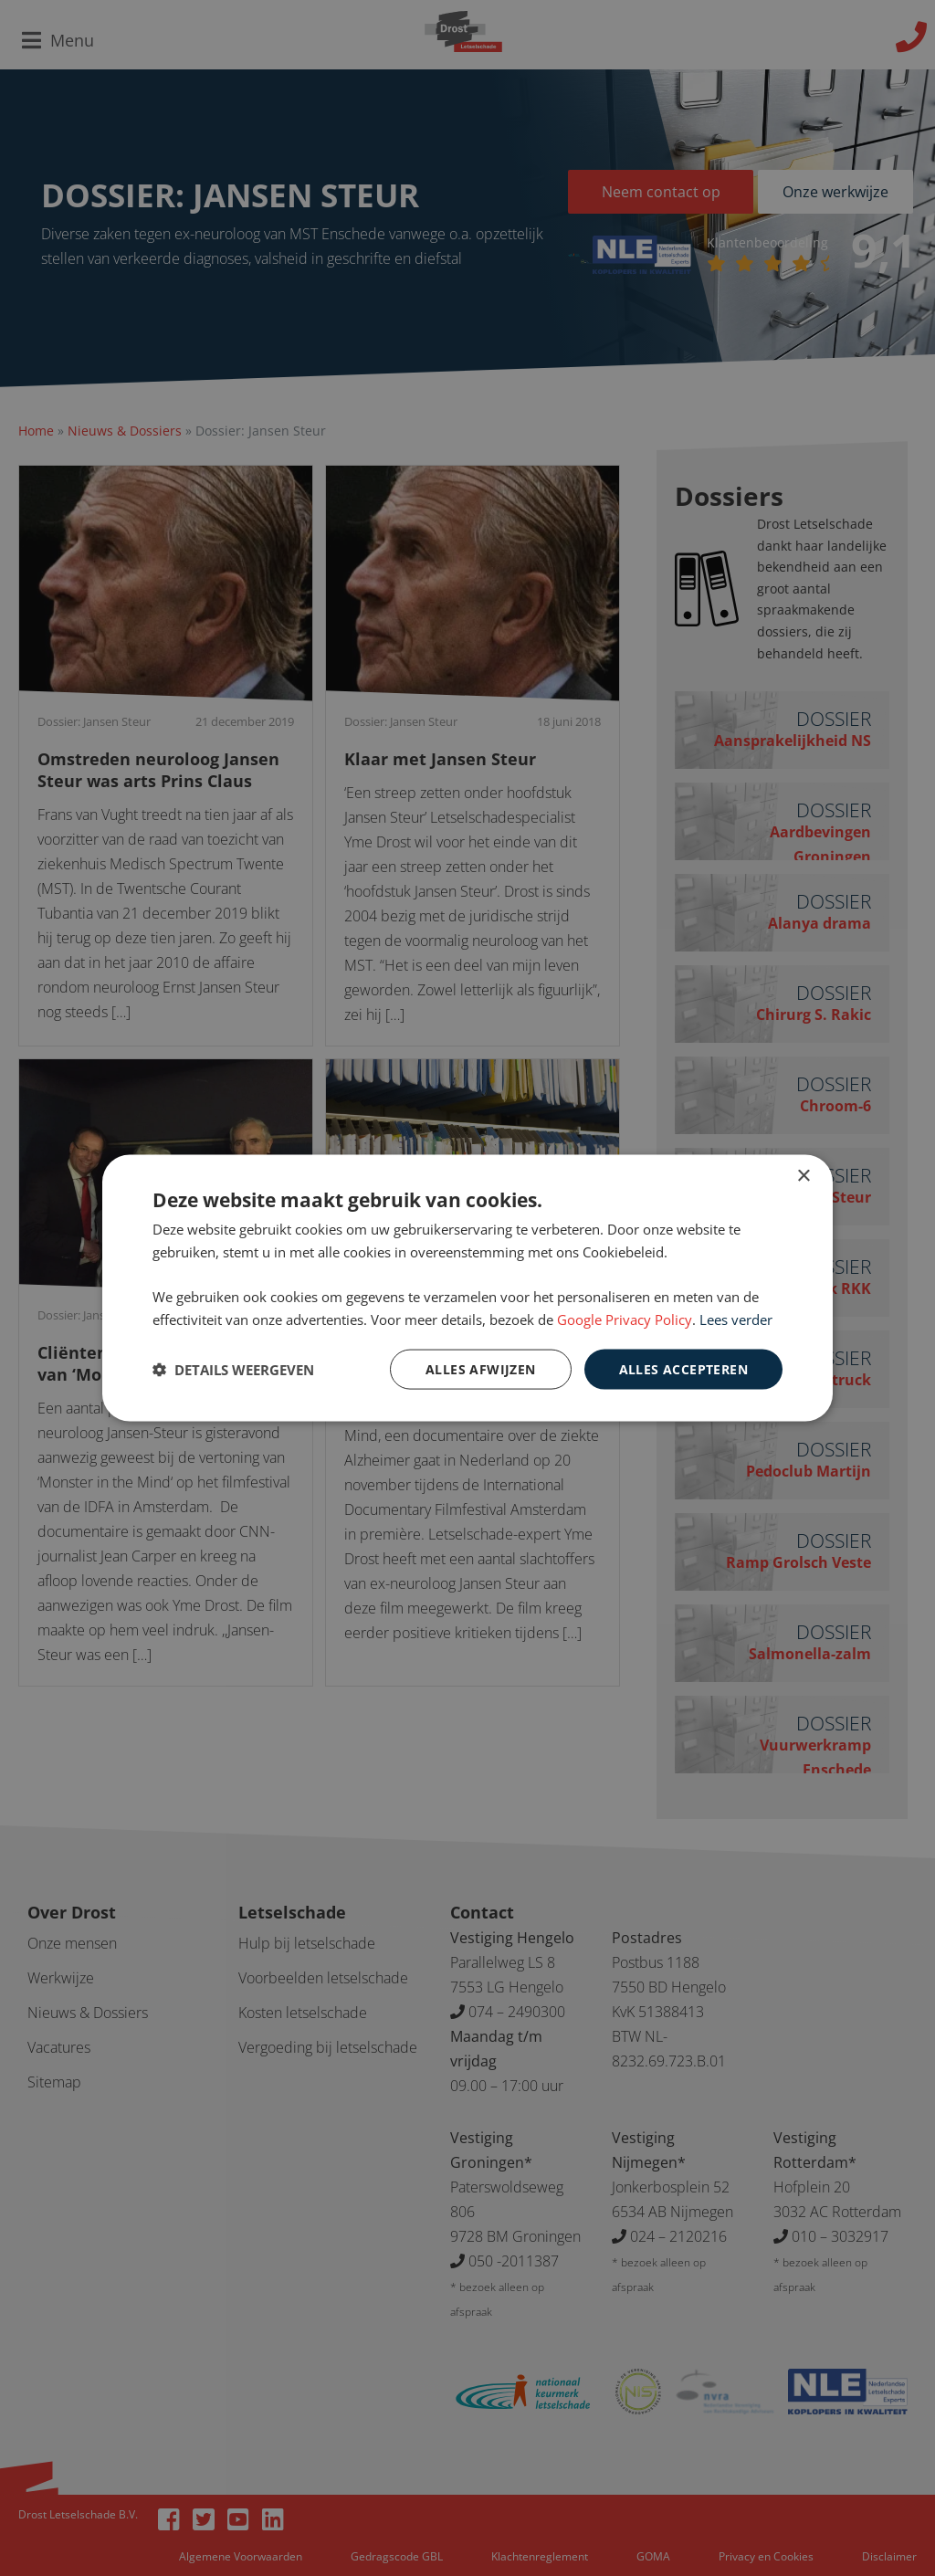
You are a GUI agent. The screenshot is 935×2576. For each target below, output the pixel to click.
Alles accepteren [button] (683, 1368)
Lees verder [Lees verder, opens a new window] (735, 1318)
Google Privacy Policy (624, 1318)
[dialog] (467, 1288)
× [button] (803, 1176)
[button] (233, 1370)
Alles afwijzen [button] (480, 1368)
